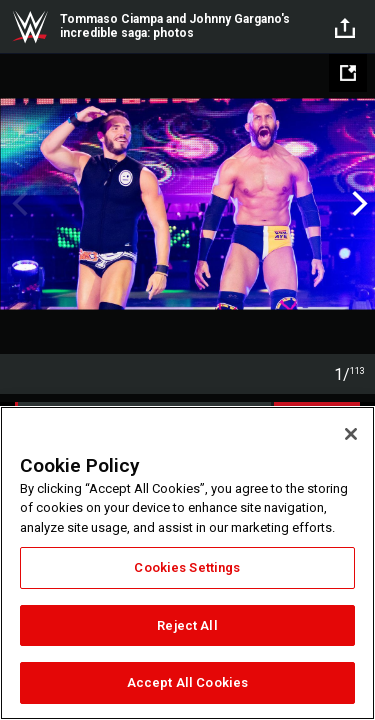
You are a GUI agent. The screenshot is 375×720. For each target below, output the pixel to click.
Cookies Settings (187, 567)
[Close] (351, 434)
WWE (30, 27)
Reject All (187, 625)
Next (357, 204)
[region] (187, 563)
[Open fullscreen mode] (348, 73)
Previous (17, 204)
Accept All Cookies (187, 682)
